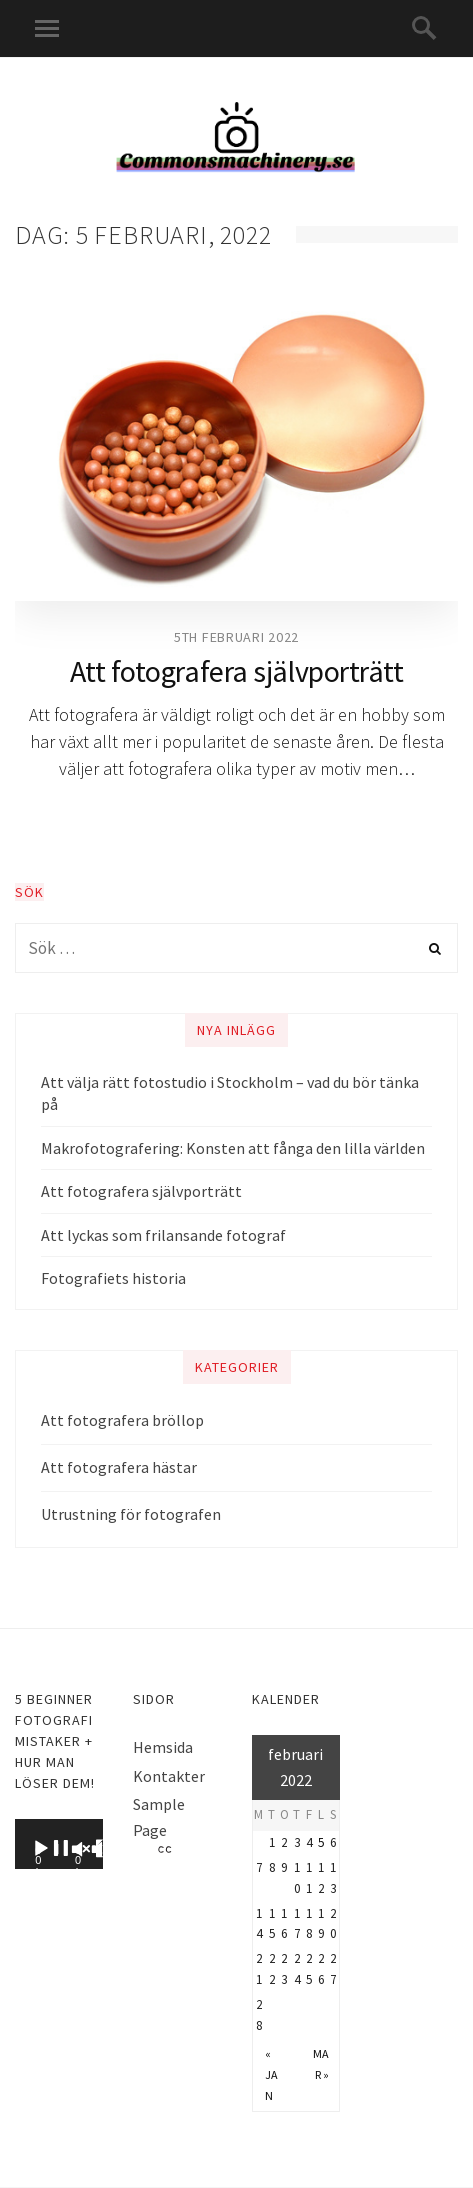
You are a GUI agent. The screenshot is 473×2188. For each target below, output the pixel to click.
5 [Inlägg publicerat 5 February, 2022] (321, 1842)
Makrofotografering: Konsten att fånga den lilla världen (233, 1148)
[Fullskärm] (139, 1849)
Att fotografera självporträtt (237, 671)
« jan (271, 2074)
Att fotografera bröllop (122, 1420)
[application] (59, 1844)
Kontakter (169, 1776)
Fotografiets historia (113, 1278)
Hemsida (163, 1747)
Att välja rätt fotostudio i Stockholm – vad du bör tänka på (230, 1093)
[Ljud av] (93, 1849)
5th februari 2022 (236, 637)
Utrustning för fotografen (131, 1514)
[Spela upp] (75, 1849)
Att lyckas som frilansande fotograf (163, 1235)
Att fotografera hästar (119, 1467)
